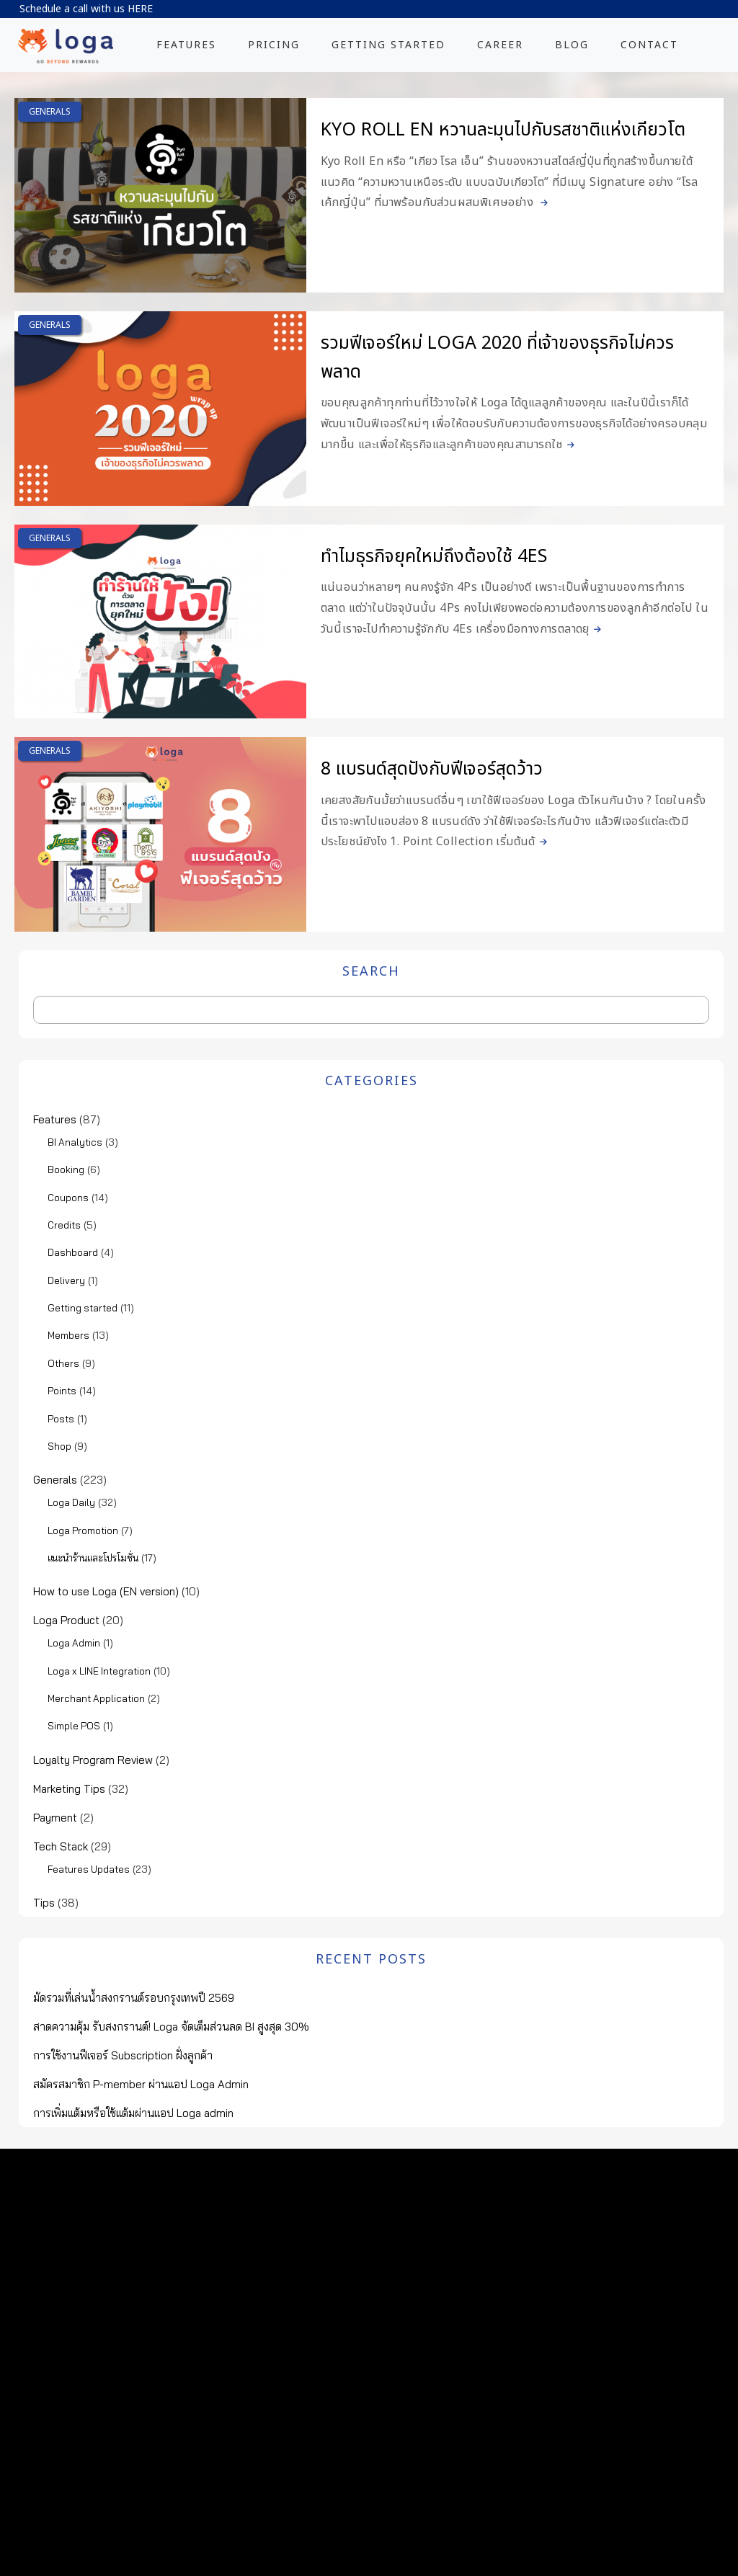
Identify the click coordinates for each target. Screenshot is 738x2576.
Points (62, 1390)
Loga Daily (71, 1502)
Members (68, 1335)
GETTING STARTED (388, 45)
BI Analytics (75, 1142)
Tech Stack (60, 1846)
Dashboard (73, 1252)
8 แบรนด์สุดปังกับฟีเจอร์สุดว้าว (432, 769)
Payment (55, 1817)
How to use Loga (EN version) (106, 1591)
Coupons (68, 1197)
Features (54, 1119)
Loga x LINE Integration (99, 1671)
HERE (140, 9)
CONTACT (649, 45)
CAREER (500, 45)
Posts (61, 1419)
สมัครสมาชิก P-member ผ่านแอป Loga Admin (141, 2084)
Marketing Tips (69, 1789)
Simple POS (74, 1726)
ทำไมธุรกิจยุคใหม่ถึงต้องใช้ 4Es (434, 556)
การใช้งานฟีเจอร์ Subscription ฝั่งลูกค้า (123, 2055)
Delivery (66, 1280)
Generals (50, 111)
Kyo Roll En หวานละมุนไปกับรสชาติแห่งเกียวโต (503, 129)
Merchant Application (96, 1698)
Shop (59, 1446)
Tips (44, 1902)
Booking (66, 1169)
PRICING (274, 45)
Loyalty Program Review (93, 1760)
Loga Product (66, 1620)
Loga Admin (74, 1643)
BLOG (572, 45)
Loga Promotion (83, 1530)
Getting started (82, 1308)
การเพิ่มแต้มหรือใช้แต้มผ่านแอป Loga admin (133, 2113)
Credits (64, 1225)
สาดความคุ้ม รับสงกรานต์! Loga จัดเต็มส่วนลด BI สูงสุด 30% (171, 2026)
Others (63, 1363)
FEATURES (186, 45)
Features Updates (89, 1869)
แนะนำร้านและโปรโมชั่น (93, 1558)
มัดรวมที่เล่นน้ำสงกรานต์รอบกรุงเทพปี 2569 (133, 1998)
